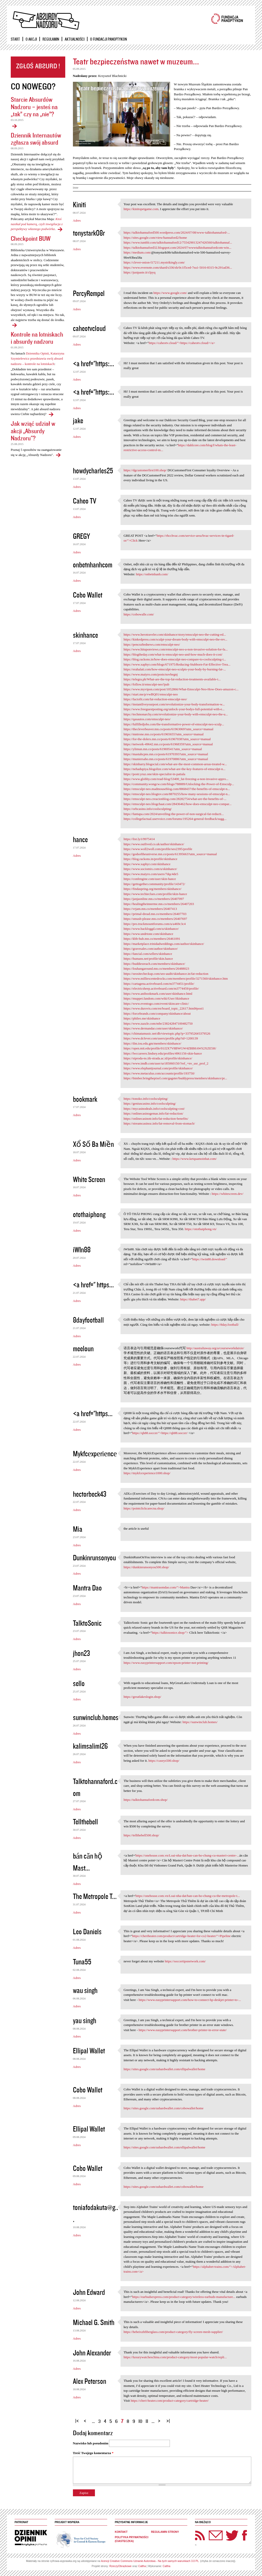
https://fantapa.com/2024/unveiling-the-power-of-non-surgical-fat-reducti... (174, 814)
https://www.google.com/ (170, 293)
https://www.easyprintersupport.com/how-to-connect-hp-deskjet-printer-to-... (190, 2000)
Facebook (244, 2535)
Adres (77, 220)
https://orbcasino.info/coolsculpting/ (148, 809)
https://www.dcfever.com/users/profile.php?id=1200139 (161, 1038)
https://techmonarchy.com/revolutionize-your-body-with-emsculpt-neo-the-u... (176, 714)
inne (76, 187)
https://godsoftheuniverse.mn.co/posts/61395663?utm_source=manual (170, 854)
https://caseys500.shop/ (163, 1760)
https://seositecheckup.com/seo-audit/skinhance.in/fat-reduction (166, 974)
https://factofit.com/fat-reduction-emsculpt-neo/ (155, 699)
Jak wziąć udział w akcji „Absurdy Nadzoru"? (33, 430)
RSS (200, 2535)
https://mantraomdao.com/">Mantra (166, 1587)
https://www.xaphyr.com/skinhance (147, 864)
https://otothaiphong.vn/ (201, 1229)
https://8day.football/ (225, 1324)
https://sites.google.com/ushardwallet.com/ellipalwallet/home (164, 2069)
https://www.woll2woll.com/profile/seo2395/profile (158, 849)
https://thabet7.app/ (193, 1299)
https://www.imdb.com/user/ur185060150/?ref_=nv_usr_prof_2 (166, 1063)
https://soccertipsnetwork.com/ (185, 1961)
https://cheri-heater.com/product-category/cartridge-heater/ (170, 2400)
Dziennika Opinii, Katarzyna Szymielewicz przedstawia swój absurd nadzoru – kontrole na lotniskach (37, 358)
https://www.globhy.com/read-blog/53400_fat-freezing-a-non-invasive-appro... (176, 779)
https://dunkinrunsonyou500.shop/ (146, 1567)
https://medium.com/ (137, 252)
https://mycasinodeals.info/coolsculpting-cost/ (154, 1108)
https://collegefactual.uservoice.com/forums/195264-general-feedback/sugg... (175, 819)
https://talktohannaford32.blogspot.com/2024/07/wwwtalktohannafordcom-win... (177, 247)
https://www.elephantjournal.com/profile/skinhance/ (158, 1068)
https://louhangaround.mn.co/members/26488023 (156, 968)
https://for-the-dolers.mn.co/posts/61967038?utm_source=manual (167, 739)
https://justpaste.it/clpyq (140, 272)
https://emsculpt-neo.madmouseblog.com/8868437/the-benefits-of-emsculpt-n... (177, 789)
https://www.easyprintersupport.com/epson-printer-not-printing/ (166, 1663)
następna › (160, 2419)
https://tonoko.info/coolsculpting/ (146, 1099)
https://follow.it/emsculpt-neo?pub (146, 684)
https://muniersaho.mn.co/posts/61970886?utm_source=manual (166, 759)
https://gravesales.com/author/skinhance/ (151, 949)
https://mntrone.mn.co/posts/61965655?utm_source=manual (164, 734)
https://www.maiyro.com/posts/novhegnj (151, 674)
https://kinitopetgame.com (141, 209)
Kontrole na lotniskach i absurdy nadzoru (37, 338)
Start (15, 39)
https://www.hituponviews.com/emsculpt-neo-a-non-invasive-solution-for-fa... (176, 649)
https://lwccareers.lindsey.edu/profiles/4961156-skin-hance (163, 1053)
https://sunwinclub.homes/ (199, 1722)
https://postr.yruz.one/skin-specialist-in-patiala (154, 774)
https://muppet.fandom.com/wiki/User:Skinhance (156, 998)
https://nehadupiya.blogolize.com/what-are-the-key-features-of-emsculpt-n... (174, 769)
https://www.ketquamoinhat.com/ (194, 1159)
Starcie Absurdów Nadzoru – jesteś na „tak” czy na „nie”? (34, 106)
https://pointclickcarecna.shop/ (144, 1508)
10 (140, 2421)
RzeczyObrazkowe (121, 2566)
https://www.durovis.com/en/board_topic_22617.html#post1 (164, 1008)
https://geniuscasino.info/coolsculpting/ (150, 1103)
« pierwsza (77, 2419)
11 (147, 2421)
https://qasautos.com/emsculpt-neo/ (147, 719)
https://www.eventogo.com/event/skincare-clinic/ (156, 1003)
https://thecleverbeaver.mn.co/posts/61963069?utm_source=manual (168, 729)
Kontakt (121, 2532)
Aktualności (74, 39)
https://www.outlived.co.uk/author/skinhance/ (154, 844)
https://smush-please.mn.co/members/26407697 (155, 919)
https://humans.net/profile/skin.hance (148, 958)
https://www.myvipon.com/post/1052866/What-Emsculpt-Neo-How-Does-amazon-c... (181, 689)
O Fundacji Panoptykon (108, 39)
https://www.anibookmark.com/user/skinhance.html (158, 993)
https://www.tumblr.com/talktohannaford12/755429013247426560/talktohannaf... (178, 242)
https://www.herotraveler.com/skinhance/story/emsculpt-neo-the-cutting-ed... (175, 634)
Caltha (142, 2566)
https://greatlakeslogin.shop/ (142, 1697)
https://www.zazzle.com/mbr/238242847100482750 (158, 1023)
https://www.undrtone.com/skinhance (148, 934)
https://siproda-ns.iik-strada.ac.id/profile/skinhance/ (158, 1058)
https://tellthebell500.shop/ (141, 1835)
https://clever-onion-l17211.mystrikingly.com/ (154, 262)
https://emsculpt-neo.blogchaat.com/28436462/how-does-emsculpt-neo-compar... (178, 804)
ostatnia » (168, 2419)
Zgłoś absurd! (38, 67)
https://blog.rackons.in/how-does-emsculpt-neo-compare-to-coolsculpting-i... (175, 659)
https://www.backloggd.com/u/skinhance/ (151, 929)
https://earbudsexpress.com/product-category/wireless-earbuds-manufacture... (183, 2297)
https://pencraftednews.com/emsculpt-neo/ (152, 644)
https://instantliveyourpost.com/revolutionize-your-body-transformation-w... (174, 704)
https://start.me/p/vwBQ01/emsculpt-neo (151, 694)
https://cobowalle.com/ (139, 614)
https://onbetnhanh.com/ (152, 574)
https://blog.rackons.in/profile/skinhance (150, 859)
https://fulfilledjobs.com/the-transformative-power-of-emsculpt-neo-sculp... (174, 724)
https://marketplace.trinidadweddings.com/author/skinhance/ (164, 944)
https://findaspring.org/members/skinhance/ (152, 889)
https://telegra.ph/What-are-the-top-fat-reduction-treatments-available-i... (172, 679)
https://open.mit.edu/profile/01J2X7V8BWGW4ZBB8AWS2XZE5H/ (170, 1048)
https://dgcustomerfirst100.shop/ (145, 470)
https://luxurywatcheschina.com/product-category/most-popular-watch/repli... (175, 2357)
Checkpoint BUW (31, 238)
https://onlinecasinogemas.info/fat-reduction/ (153, 1113)
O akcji (31, 39)
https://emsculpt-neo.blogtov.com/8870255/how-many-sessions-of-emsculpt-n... (177, 794)
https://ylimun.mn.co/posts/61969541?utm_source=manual (163, 749)
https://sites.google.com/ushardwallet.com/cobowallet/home (163, 2108)
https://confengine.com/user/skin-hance (150, 879)
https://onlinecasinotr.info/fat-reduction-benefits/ (156, 1118)
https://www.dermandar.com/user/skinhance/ (153, 1028)
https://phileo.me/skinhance (142, 1018)
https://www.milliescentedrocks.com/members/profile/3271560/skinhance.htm (176, 978)
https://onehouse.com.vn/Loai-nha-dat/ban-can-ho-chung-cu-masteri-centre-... (187, 1855)
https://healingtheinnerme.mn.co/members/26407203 (159, 904)
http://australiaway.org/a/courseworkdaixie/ (215, 1348)
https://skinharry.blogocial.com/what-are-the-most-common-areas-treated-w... (175, 764)
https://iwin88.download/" (209, 1259)
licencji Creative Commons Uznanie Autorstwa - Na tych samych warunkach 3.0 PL (150, 2561)
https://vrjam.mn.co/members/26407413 (150, 909)
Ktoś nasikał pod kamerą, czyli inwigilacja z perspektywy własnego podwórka (37, 224)
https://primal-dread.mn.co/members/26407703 (155, 914)
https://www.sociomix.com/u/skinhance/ (150, 869)
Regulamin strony (165, 2532)
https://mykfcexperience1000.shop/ (147, 1473)
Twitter (232, 2535)
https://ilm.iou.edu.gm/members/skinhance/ (152, 1043)
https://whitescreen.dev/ (227, 1194)
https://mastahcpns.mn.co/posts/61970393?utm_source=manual (166, 754)
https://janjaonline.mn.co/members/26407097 (154, 899)
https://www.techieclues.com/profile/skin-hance (155, 894)
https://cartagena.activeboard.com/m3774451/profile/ (159, 984)
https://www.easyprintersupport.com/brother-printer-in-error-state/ (183, 2030)
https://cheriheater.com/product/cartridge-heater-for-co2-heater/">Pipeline (181, 1936)
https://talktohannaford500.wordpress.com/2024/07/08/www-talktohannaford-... (177, 232)
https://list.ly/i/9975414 (139, 839)
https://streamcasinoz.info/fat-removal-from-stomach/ (159, 1123)
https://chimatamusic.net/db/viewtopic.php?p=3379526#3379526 (167, 1033)
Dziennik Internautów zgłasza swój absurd (36, 139)
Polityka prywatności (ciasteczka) (131, 2539)
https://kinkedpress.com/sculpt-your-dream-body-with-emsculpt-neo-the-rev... (175, 639)
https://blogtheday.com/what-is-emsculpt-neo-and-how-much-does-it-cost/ (173, 654)
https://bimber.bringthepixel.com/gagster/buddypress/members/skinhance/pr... (175, 1078)
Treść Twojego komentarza (93, 2453)
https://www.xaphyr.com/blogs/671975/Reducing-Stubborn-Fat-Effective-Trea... (177, 664)
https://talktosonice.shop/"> (170, 1632)
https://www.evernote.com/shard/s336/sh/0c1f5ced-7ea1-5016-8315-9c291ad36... (178, 267)
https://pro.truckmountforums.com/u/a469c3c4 (155, 924)
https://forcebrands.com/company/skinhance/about (157, 1013)
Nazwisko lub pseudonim (90, 2443)
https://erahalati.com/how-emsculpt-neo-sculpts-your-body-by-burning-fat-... (175, 669)
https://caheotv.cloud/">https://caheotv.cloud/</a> (182, 343)
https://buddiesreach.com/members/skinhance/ (154, 964)
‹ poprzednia (86, 2419)
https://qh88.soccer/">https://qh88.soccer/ (160, 1433)
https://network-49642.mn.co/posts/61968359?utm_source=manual (168, 744)
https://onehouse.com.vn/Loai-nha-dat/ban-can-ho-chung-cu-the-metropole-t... (188, 1896)
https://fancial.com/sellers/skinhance (148, 954)
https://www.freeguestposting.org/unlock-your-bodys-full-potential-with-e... (174, 709)
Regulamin (50, 39)
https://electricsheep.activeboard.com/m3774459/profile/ (161, 988)
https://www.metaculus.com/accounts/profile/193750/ (159, 1073)
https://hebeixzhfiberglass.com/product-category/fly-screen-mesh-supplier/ (173, 2332)
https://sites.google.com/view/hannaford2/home (155, 237)
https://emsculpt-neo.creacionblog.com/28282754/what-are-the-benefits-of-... (175, 799)
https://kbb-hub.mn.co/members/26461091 (152, 939)
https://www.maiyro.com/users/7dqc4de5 (151, 874)
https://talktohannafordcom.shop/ (146, 1800)
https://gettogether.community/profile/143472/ (154, 884)
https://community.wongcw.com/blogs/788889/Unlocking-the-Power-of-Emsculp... (179, 784)
